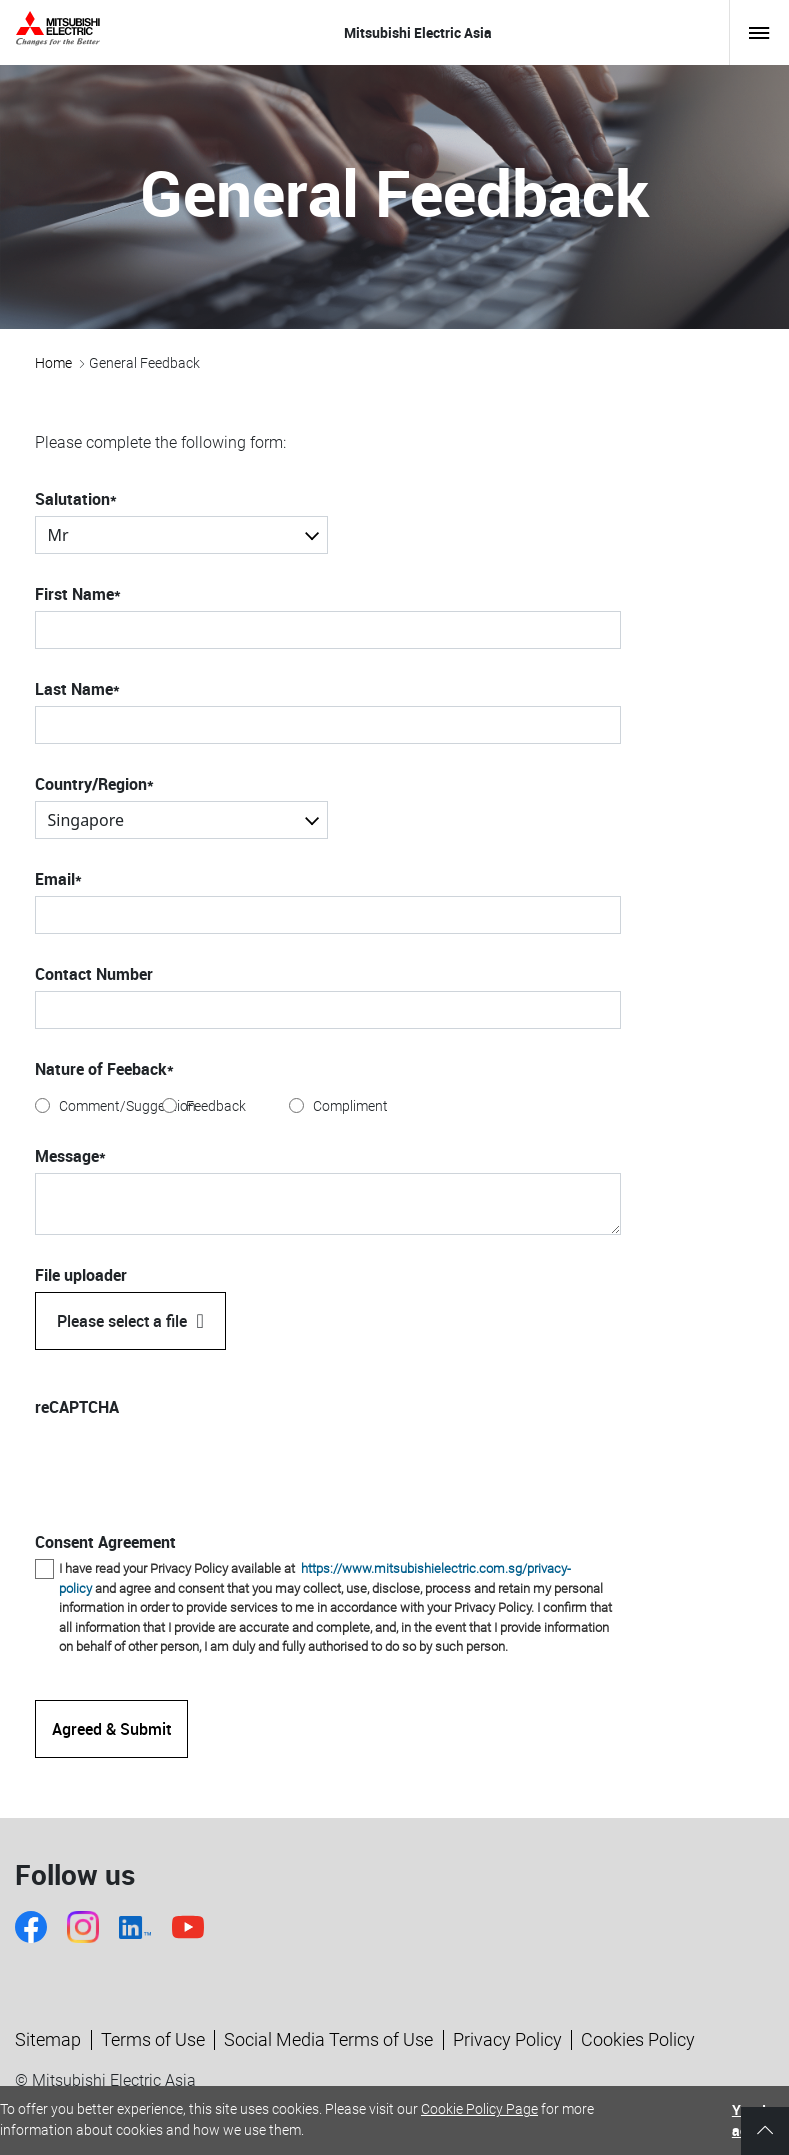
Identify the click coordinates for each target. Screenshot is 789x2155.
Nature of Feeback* (104, 1069)
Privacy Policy (507, 2039)
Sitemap (48, 2039)
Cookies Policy (638, 2039)
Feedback (216, 1106)
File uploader (81, 1275)
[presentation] (187, 1463)
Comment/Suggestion (127, 1106)
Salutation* (76, 499)
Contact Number (94, 974)
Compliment (350, 1106)
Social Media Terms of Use (328, 2039)
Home (53, 363)
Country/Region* (94, 784)
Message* (70, 1156)
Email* (58, 879)
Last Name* (77, 689)
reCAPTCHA (77, 1407)
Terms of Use (153, 2039)
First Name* (78, 594)
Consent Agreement (105, 1542)
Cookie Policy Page (479, 2109)
